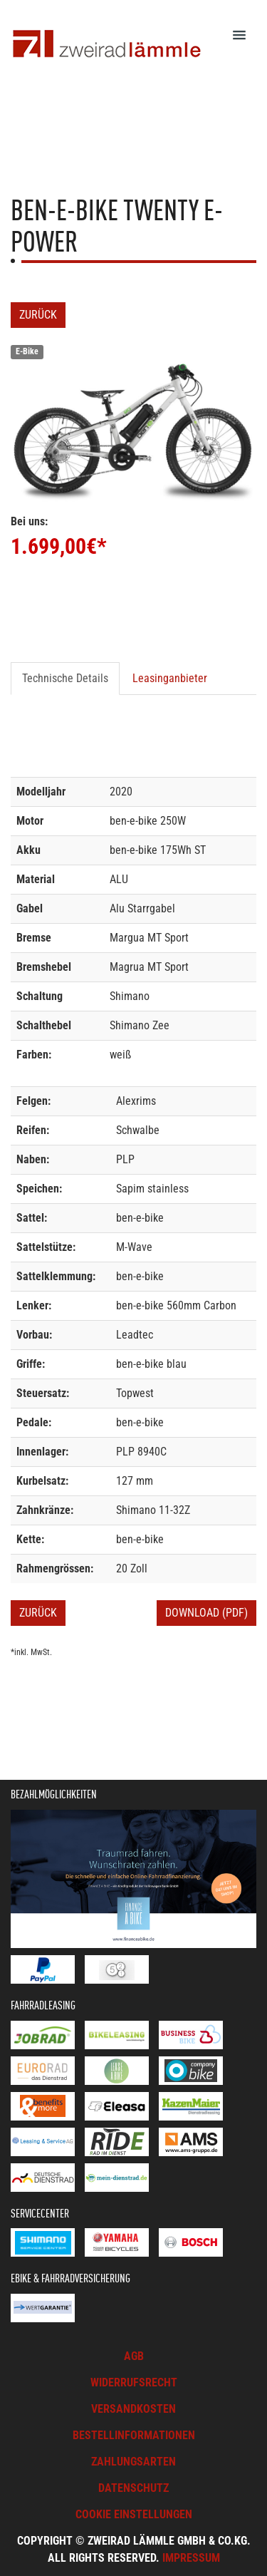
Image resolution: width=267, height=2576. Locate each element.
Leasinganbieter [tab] (169, 678)
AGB (134, 2356)
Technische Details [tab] (65, 678)
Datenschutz (133, 2488)
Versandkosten (133, 2409)
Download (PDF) (206, 1612)
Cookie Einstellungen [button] (133, 2514)
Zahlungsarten (133, 2461)
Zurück (38, 314)
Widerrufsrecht (133, 2382)
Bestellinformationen (134, 2435)
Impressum (191, 2558)
